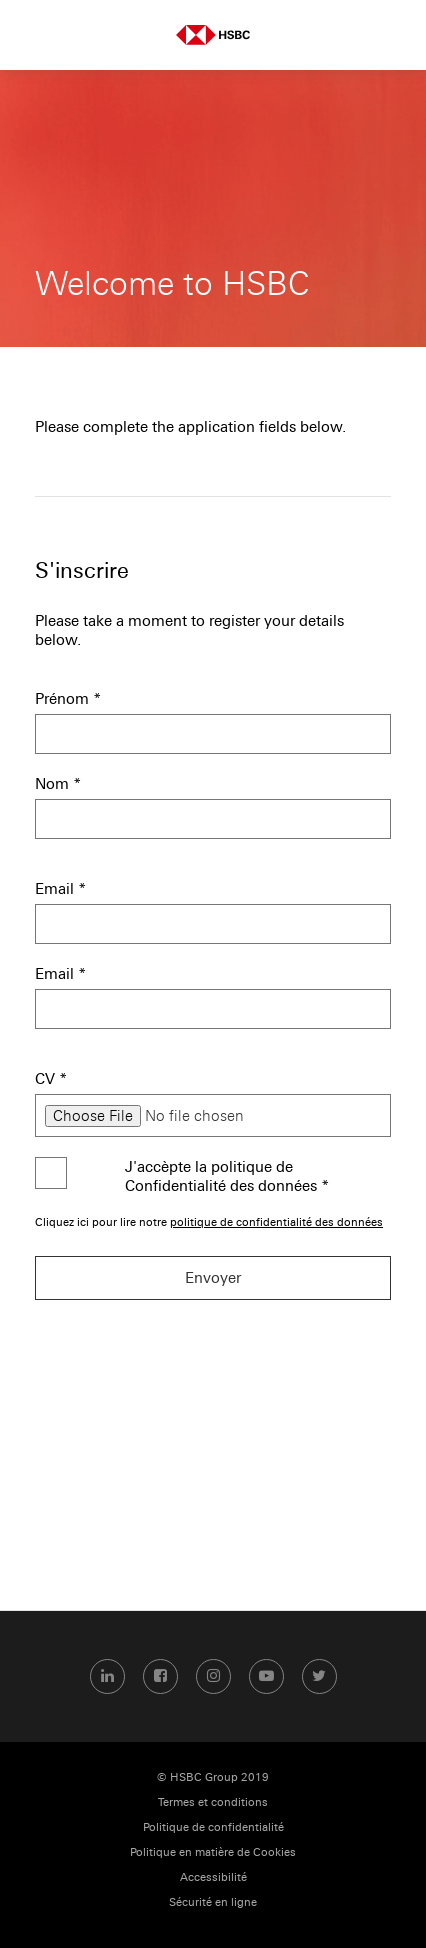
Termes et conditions (213, 1802)
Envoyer (213, 1277)
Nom (58, 783)
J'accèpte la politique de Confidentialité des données (227, 1176)
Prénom (68, 698)
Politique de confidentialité (213, 1827)
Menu (35, 35)
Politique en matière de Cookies (213, 1852)
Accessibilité (213, 1877)
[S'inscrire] (213, 613)
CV (51, 1078)
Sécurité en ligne (213, 1902)
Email (61, 888)
